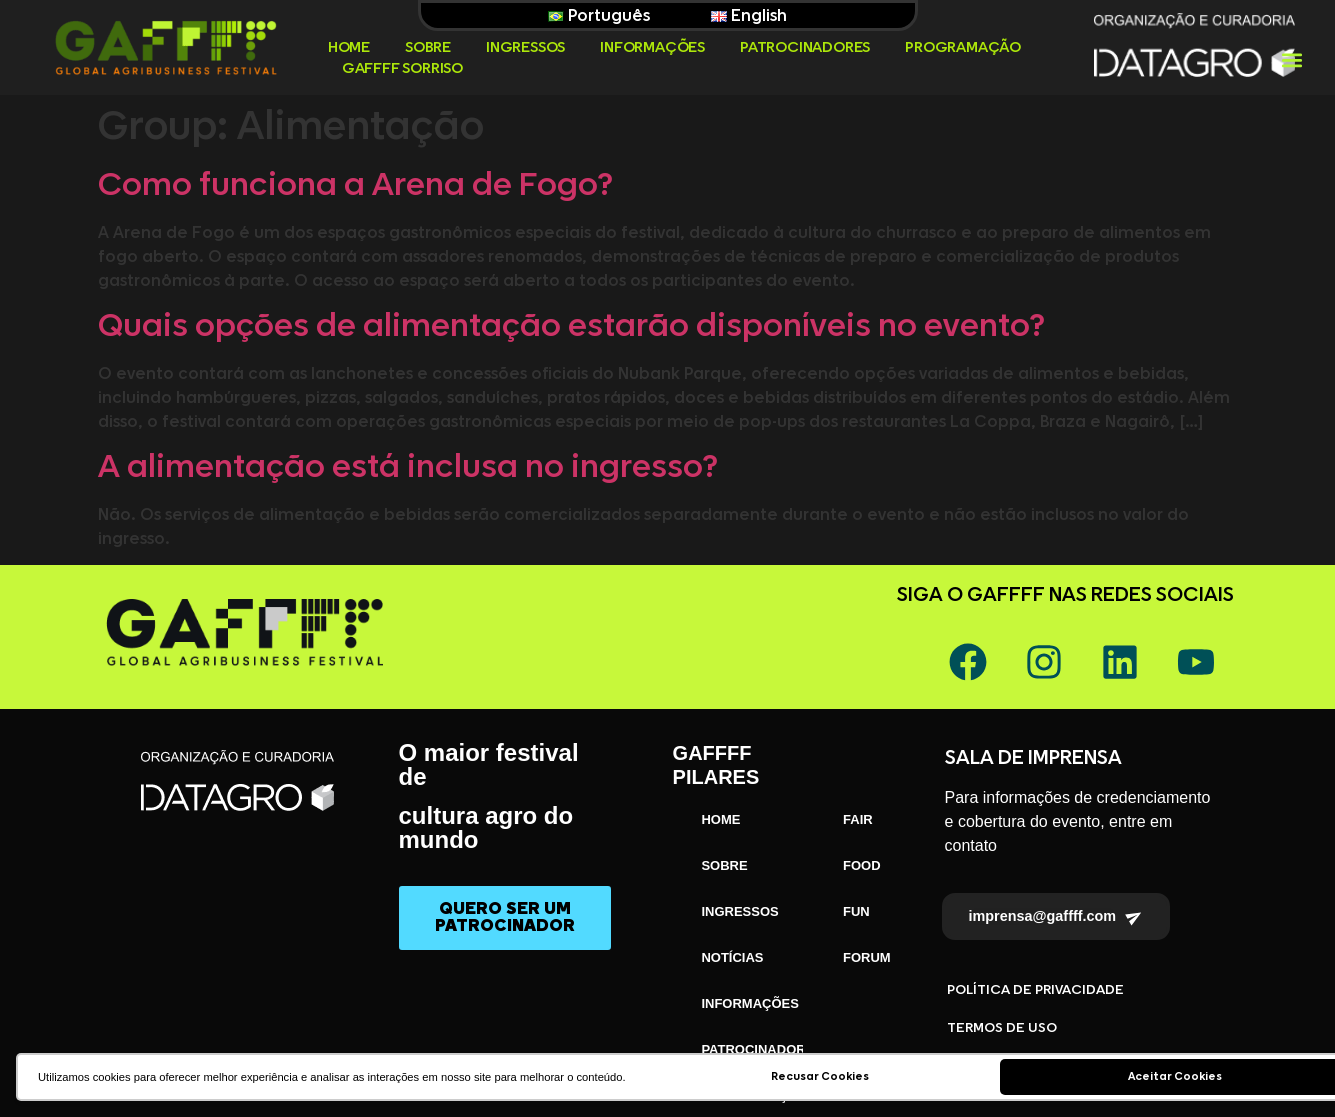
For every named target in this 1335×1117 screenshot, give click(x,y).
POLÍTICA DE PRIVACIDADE (1035, 990)
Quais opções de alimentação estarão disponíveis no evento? (571, 327)
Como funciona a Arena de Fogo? (355, 186)
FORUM (867, 957)
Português (599, 16)
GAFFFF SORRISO (402, 68)
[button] (1292, 60)
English (749, 16)
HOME (349, 47)
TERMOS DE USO (1002, 1028)
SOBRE (428, 47)
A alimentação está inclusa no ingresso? (408, 468)
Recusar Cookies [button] (820, 1076)
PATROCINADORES (805, 47)
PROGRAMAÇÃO (963, 47)
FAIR (858, 819)
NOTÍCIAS (732, 957)
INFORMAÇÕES (652, 47)
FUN (856, 911)
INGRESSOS (525, 47)
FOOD (862, 865)
